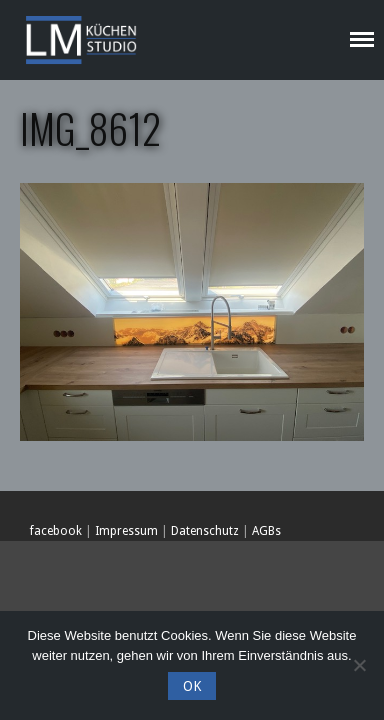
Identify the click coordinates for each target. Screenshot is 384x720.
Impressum (126, 531)
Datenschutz (205, 531)
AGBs (266, 531)
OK (192, 686)
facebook (56, 531)
